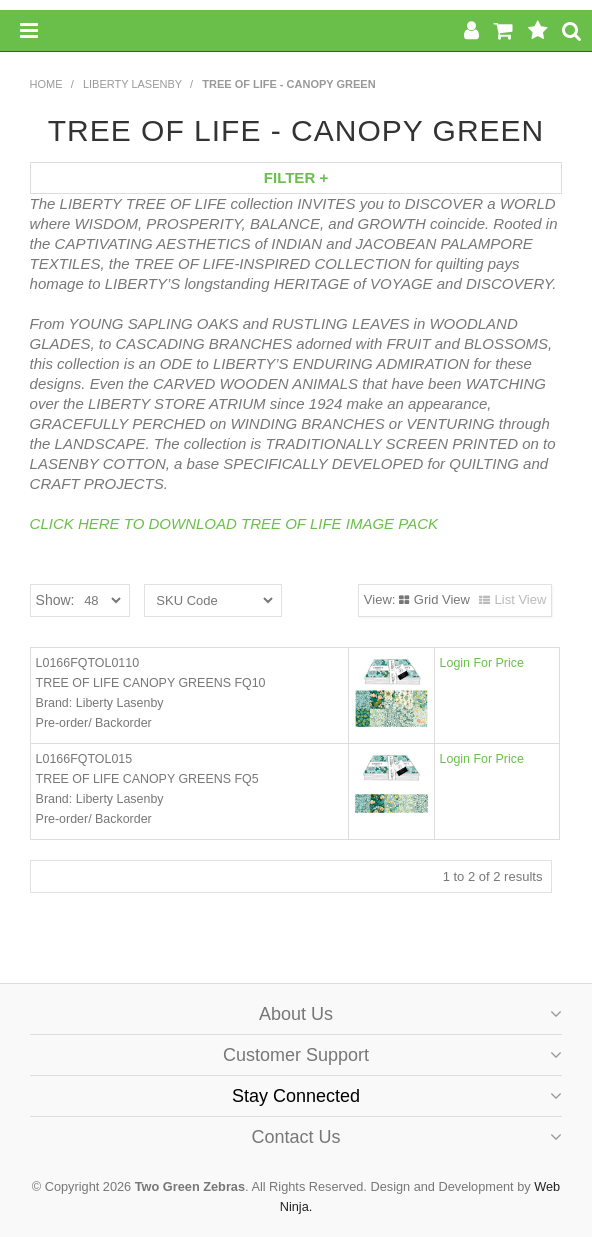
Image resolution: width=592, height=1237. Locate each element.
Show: (55, 600)
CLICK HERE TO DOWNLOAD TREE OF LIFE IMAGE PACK (234, 523)
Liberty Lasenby (132, 84)
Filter (296, 177)
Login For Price (482, 663)
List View (521, 599)
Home (46, 84)
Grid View (442, 599)
